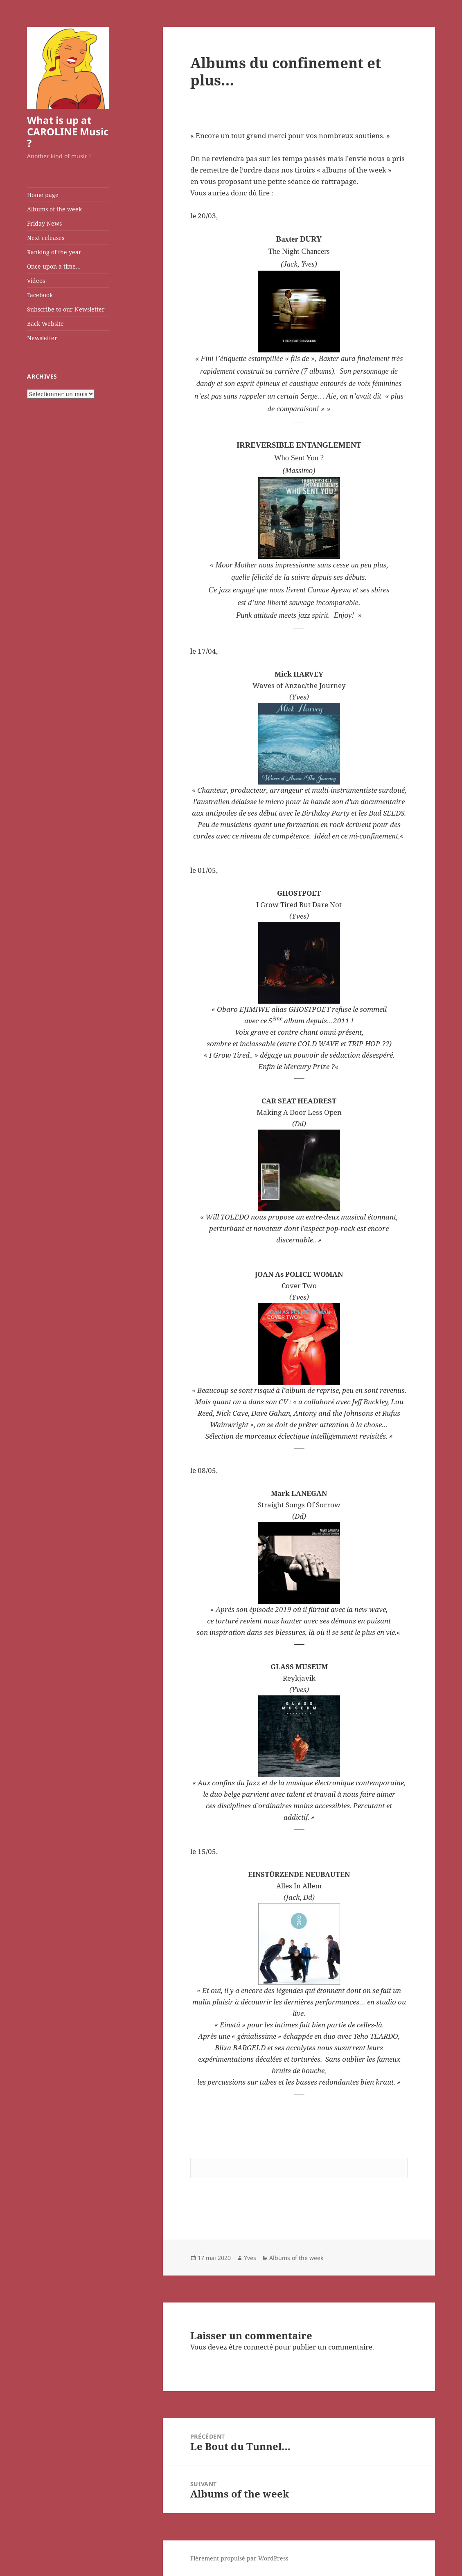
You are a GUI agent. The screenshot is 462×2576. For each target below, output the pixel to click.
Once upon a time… (54, 266)
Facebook (40, 295)
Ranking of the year (54, 252)
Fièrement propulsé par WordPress (239, 2558)
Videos (36, 281)
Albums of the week (54, 209)
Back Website (45, 323)
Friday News (44, 223)
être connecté (251, 2347)
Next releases (45, 238)
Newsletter (42, 338)
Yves (250, 2258)
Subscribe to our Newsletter (66, 309)
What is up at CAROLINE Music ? (67, 131)
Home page (43, 195)
